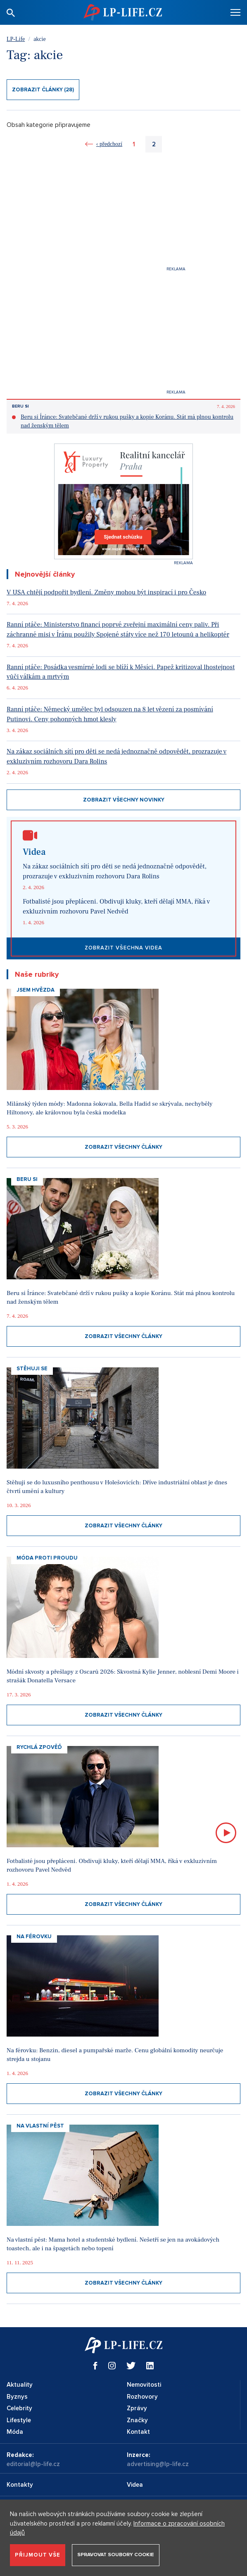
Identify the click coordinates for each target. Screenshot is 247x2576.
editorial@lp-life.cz (33, 2464)
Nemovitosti (144, 2384)
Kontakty (20, 2484)
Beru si (20, 406)
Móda (15, 2431)
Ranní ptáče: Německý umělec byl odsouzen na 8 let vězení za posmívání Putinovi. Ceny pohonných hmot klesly (110, 714)
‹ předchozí (109, 144)
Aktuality (20, 2384)
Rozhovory (142, 2396)
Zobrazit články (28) (43, 89)
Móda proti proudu (47, 1558)
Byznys (17, 2396)
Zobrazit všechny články (123, 1147)
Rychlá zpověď (39, 1747)
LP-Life (16, 39)
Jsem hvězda (36, 990)
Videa (135, 2484)
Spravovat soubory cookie (115, 2555)
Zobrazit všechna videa (123, 948)
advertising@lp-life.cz (158, 2464)
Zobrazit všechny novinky (123, 800)
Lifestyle (19, 2420)
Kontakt (138, 2431)
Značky (137, 2420)
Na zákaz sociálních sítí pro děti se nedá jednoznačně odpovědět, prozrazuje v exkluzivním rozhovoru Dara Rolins (116, 756)
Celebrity (19, 2408)
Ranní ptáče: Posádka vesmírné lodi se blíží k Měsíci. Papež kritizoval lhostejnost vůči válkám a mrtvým (121, 672)
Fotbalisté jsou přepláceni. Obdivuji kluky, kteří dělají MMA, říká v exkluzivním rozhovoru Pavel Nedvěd (116, 906)
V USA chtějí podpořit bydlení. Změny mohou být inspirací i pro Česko (106, 592)
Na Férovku (34, 1936)
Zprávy (137, 2408)
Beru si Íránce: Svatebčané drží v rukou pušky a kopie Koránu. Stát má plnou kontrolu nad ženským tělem (127, 421)
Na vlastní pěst (40, 2126)
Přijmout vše (37, 2555)
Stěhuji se (32, 1368)
